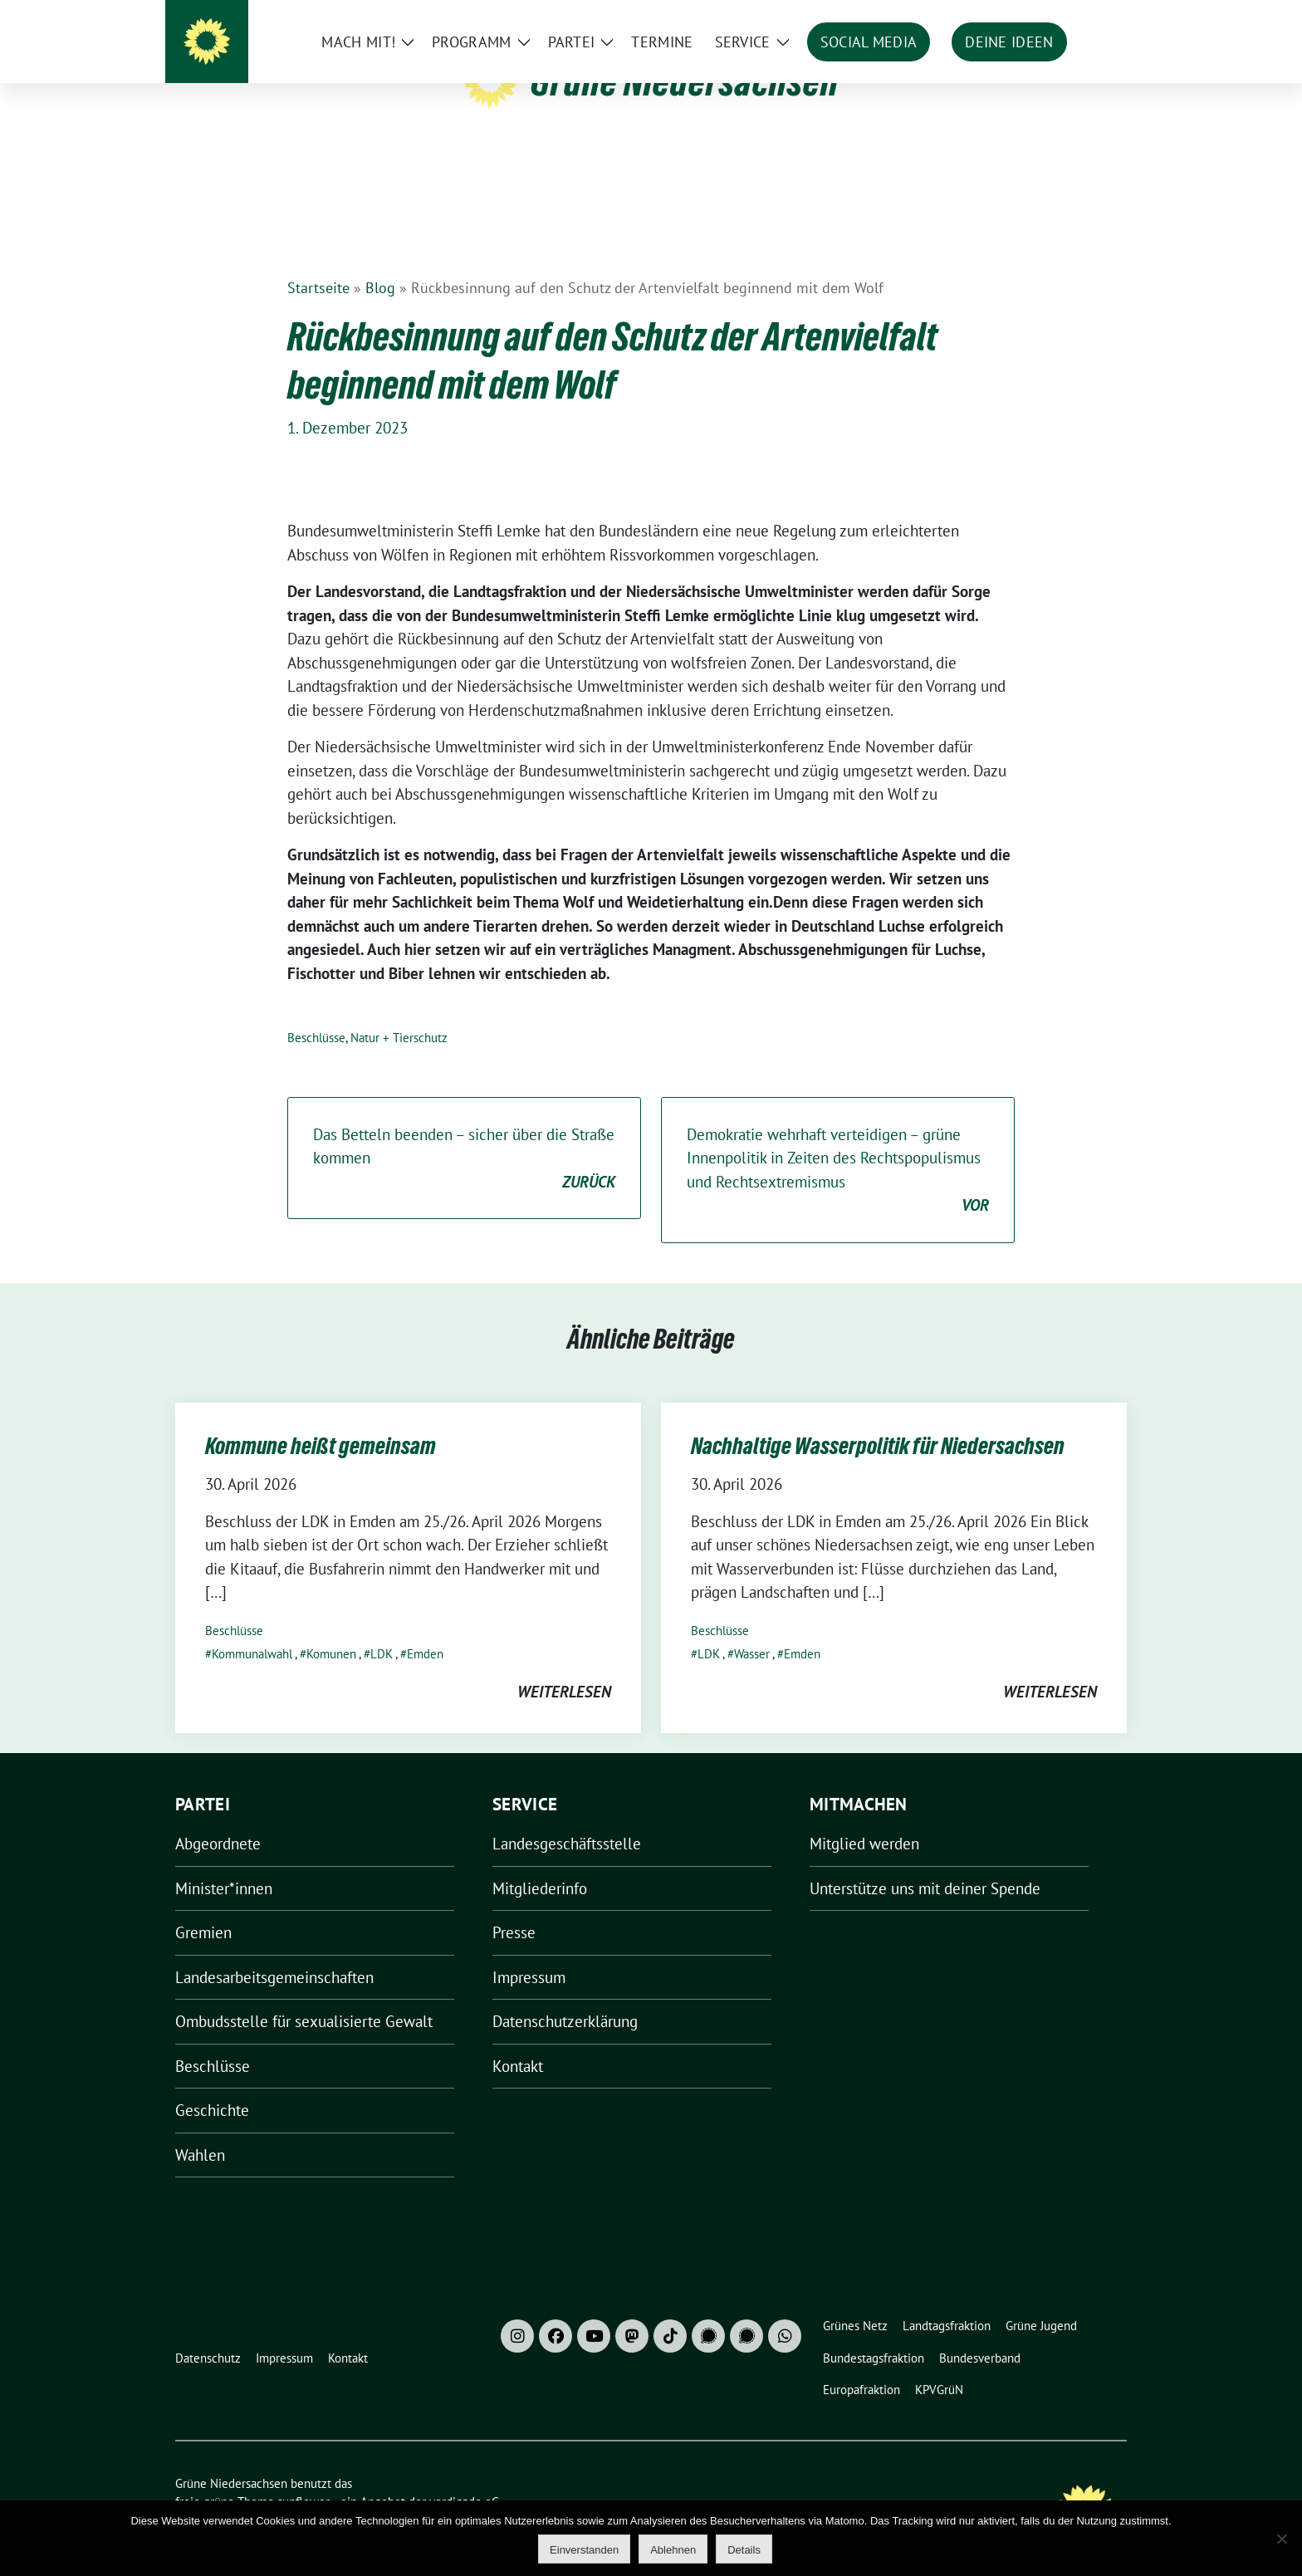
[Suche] (1073, 16)
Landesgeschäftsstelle (566, 1818)
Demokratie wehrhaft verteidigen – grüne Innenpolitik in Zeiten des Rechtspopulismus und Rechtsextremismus (838, 1145)
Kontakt (517, 2040)
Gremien (203, 1907)
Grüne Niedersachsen (685, 81)
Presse (514, 1907)
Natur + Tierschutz (399, 1012)
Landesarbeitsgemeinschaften (274, 1951)
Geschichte (212, 2084)
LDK (381, 1628)
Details (744, 2550)
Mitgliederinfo (539, 1863)
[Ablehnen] (1281, 2538)
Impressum (528, 1951)
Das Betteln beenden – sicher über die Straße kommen (464, 1133)
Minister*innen (223, 1863)
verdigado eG (464, 2476)
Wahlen (200, 2129)
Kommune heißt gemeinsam (320, 1420)
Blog (380, 262)
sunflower (303, 2476)
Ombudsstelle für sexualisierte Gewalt (304, 1995)
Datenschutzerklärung (565, 1995)
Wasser (752, 1628)
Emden (425, 1628)
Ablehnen (673, 2550)
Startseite (318, 262)
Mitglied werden (864, 1818)
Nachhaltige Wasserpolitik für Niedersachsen (878, 1420)
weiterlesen (564, 1666)
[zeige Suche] (1097, 16)
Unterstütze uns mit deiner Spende (925, 1863)
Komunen (331, 1628)
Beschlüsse (316, 1012)
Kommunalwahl (252, 1628)
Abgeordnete (218, 1818)
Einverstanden (584, 2550)
